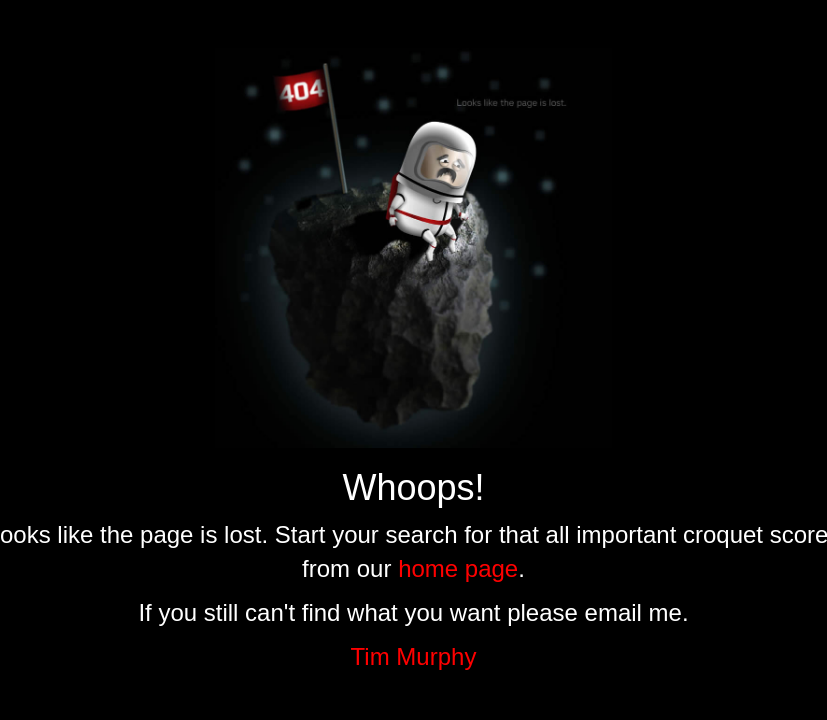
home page (458, 568)
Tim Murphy (414, 656)
